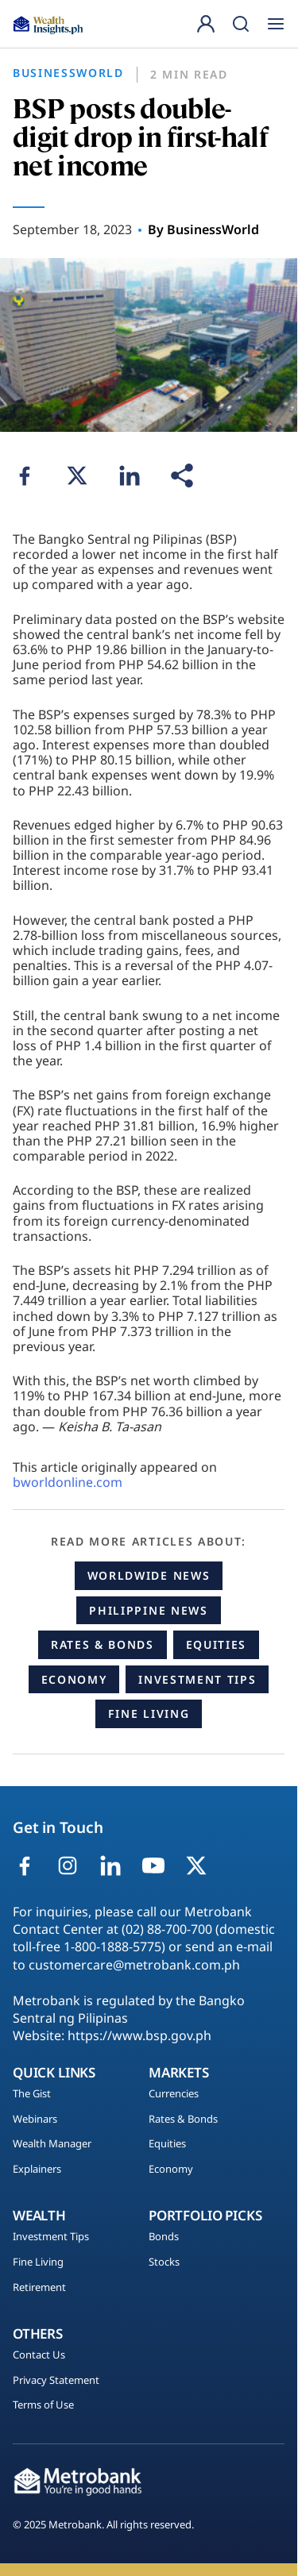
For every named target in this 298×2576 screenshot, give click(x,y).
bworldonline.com (67, 1482)
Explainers (37, 2169)
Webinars (35, 2119)
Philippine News (148, 1610)
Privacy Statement (56, 2380)
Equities (216, 1644)
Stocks (164, 2262)
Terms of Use (43, 2405)
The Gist (32, 2094)
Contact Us (39, 2355)
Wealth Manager (52, 2144)
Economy (74, 1679)
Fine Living (148, 1713)
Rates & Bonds (102, 1644)
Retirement (39, 2287)
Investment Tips (197, 1679)
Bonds (164, 2237)
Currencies (174, 2094)
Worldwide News (149, 1575)
